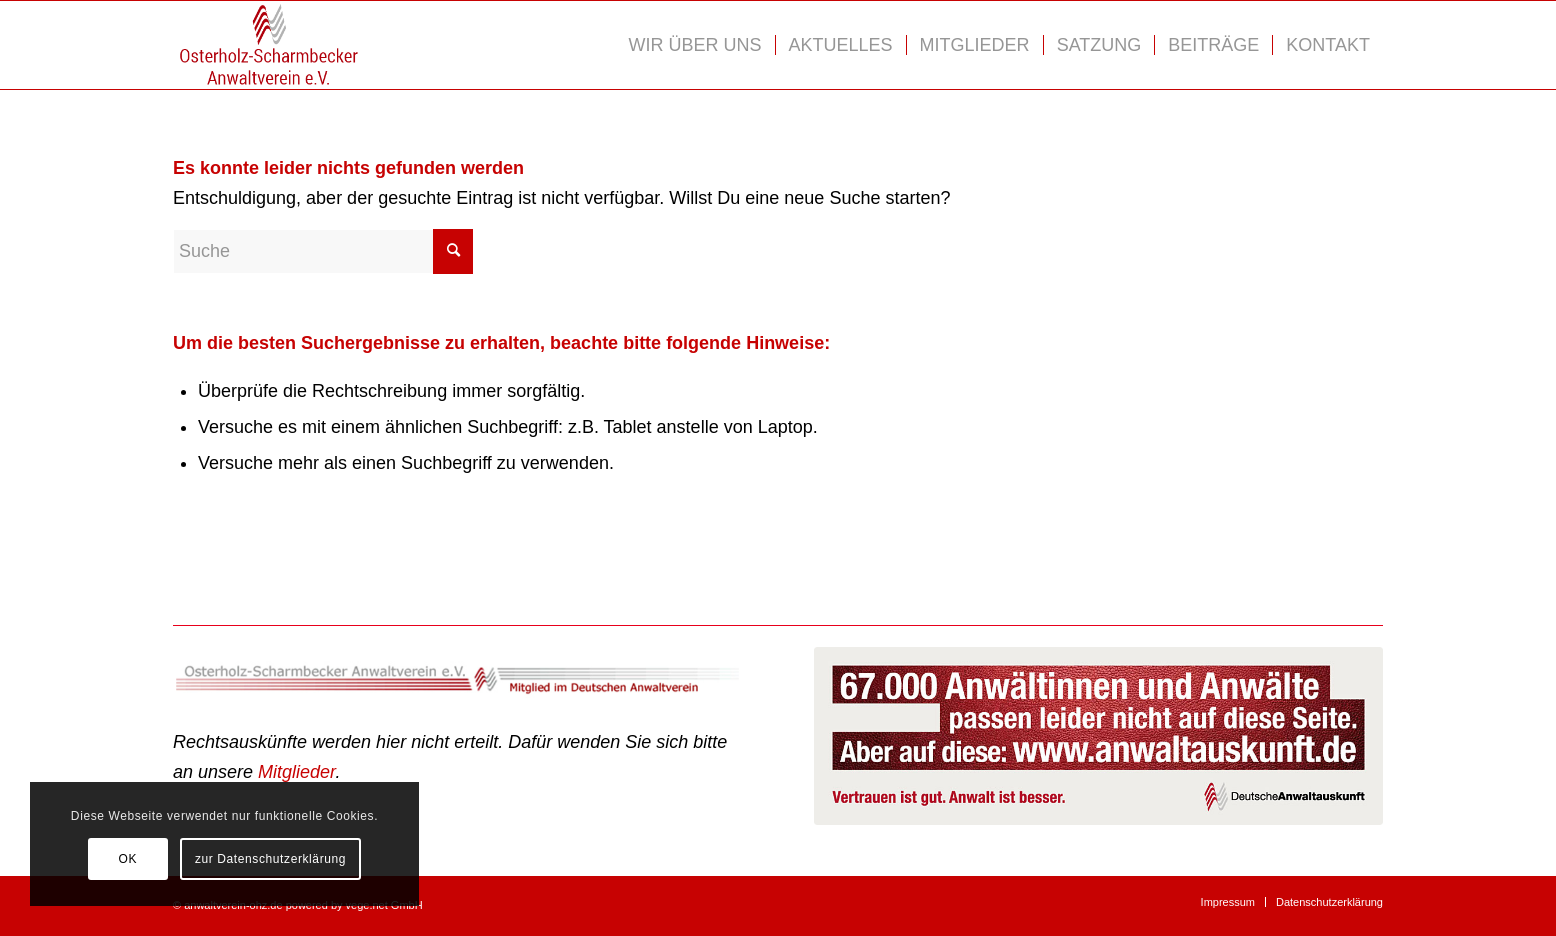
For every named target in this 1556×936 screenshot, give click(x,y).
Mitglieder (296, 772)
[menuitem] (695, 45)
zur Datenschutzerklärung (270, 859)
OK (127, 859)
